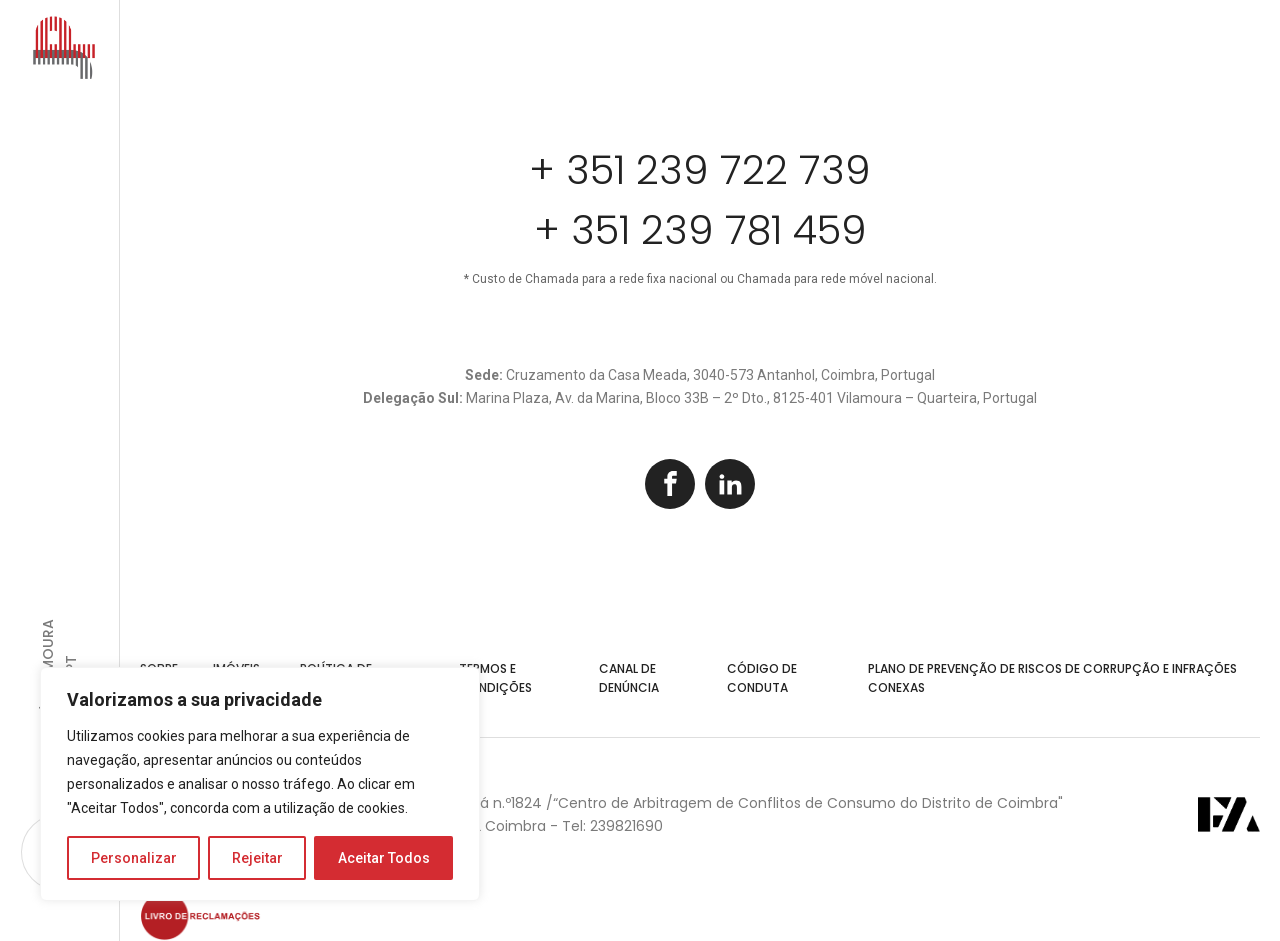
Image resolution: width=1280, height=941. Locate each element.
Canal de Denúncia (629, 678)
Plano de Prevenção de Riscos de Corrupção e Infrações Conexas (1052, 678)
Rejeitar (257, 858)
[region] (260, 784)
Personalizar (134, 858)
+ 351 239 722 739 (700, 170)
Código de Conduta (762, 678)
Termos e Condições (495, 678)
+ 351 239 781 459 (700, 230)
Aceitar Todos (384, 858)
